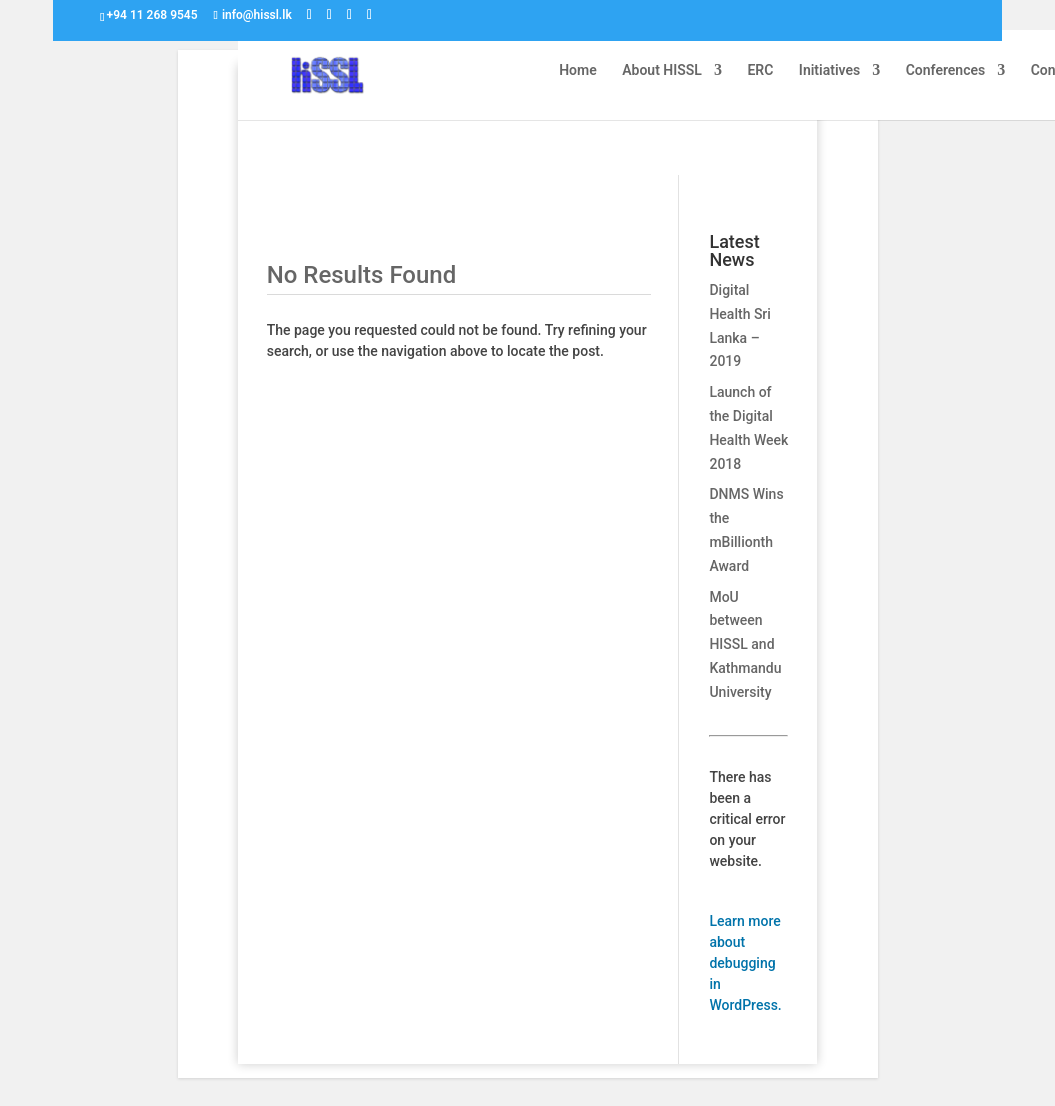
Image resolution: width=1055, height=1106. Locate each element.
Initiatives (829, 70)
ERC (760, 70)
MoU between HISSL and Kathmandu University (745, 644)
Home (578, 70)
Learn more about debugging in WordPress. (745, 963)
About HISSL (662, 70)
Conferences (946, 70)
